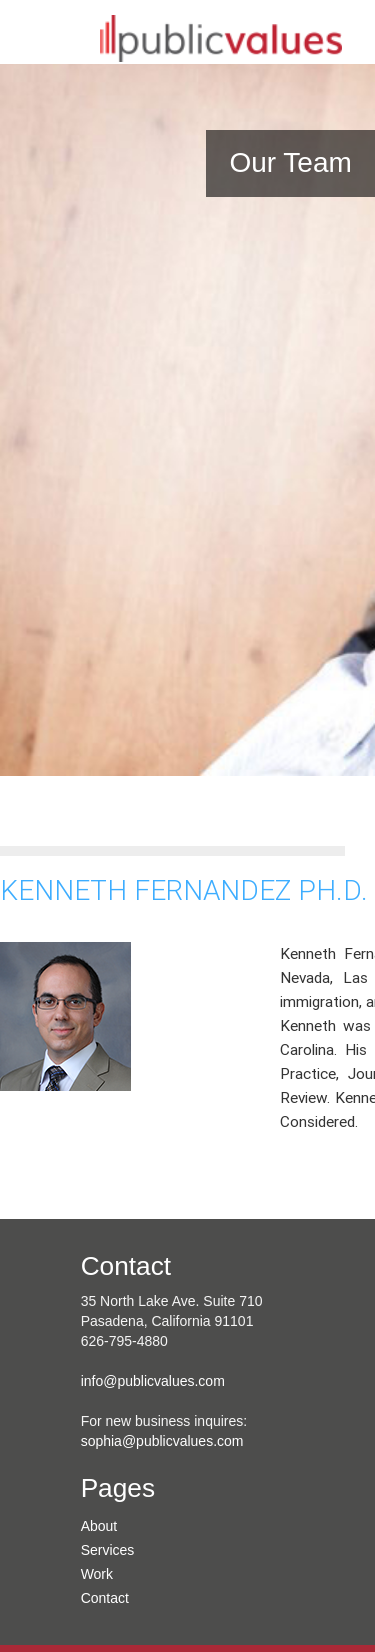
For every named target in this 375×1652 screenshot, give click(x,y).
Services (108, 1550)
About (99, 1526)
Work (97, 1574)
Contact (105, 1598)
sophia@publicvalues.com (162, 1441)
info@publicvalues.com (153, 1381)
